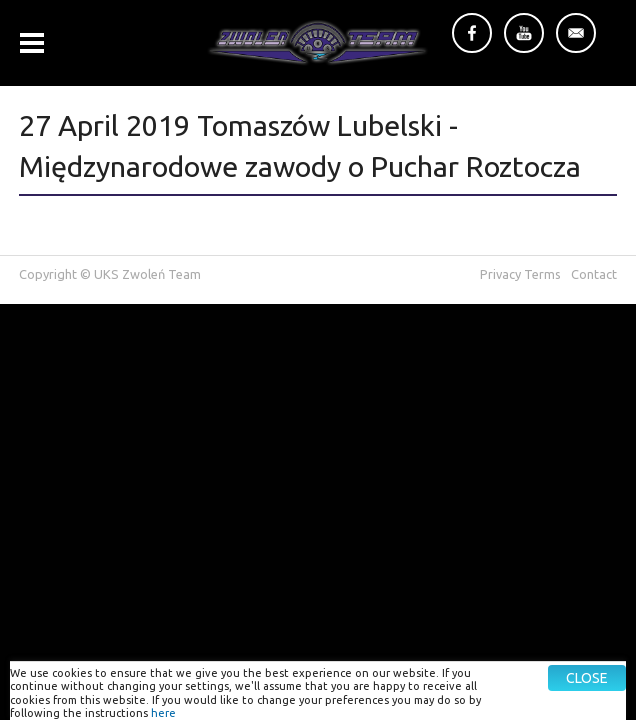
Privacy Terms (520, 274)
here (163, 713)
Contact (594, 274)
